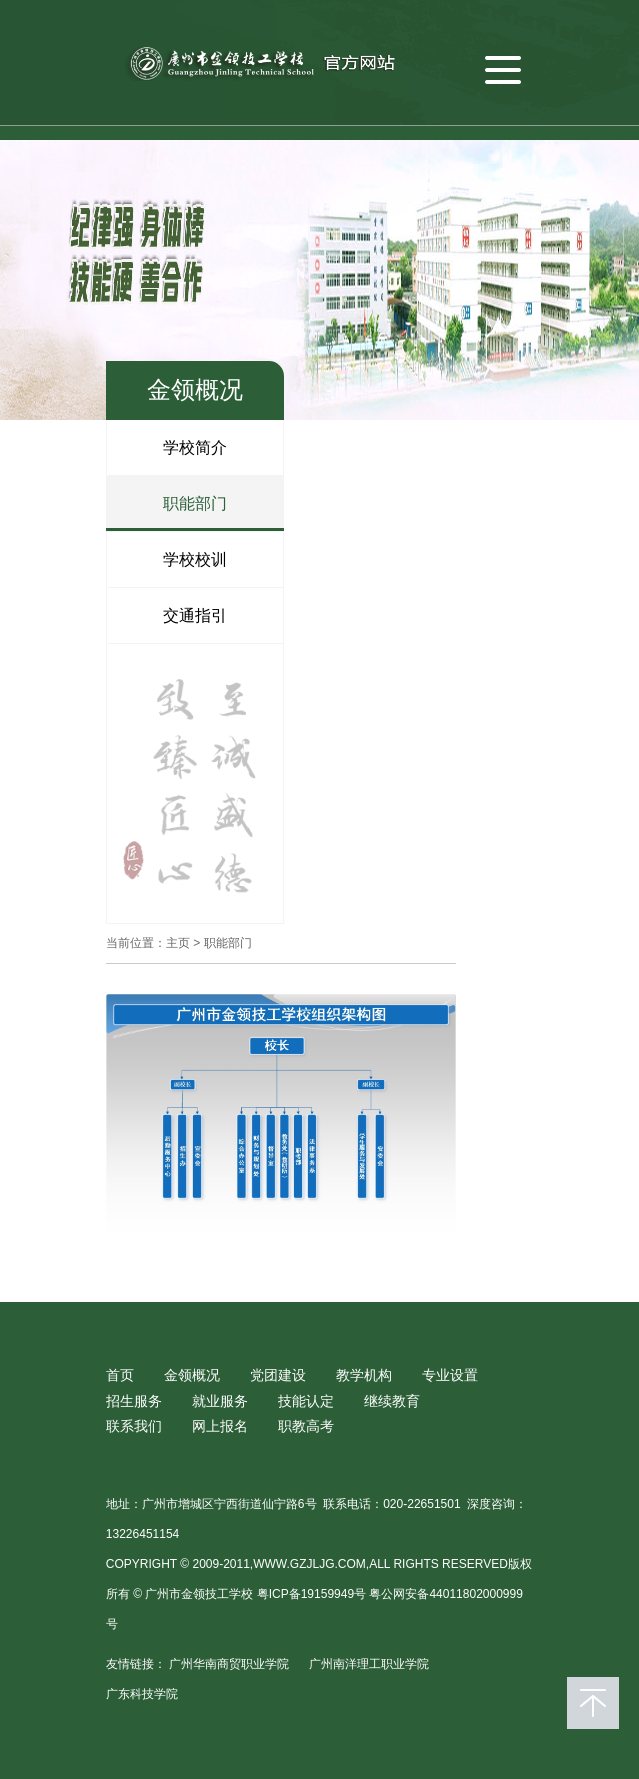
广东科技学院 (142, 1694)
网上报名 (220, 1426)
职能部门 (195, 503)
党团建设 (278, 1375)
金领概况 (192, 1375)
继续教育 (392, 1401)
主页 (178, 943)
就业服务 (220, 1401)
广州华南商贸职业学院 (229, 1664)
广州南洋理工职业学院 (369, 1664)
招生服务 (134, 1401)
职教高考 (306, 1426)
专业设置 (450, 1375)
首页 (120, 1375)
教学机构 (364, 1375)
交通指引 (195, 615)
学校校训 (195, 559)
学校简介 (195, 447)
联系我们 (134, 1426)
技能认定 (306, 1401)
